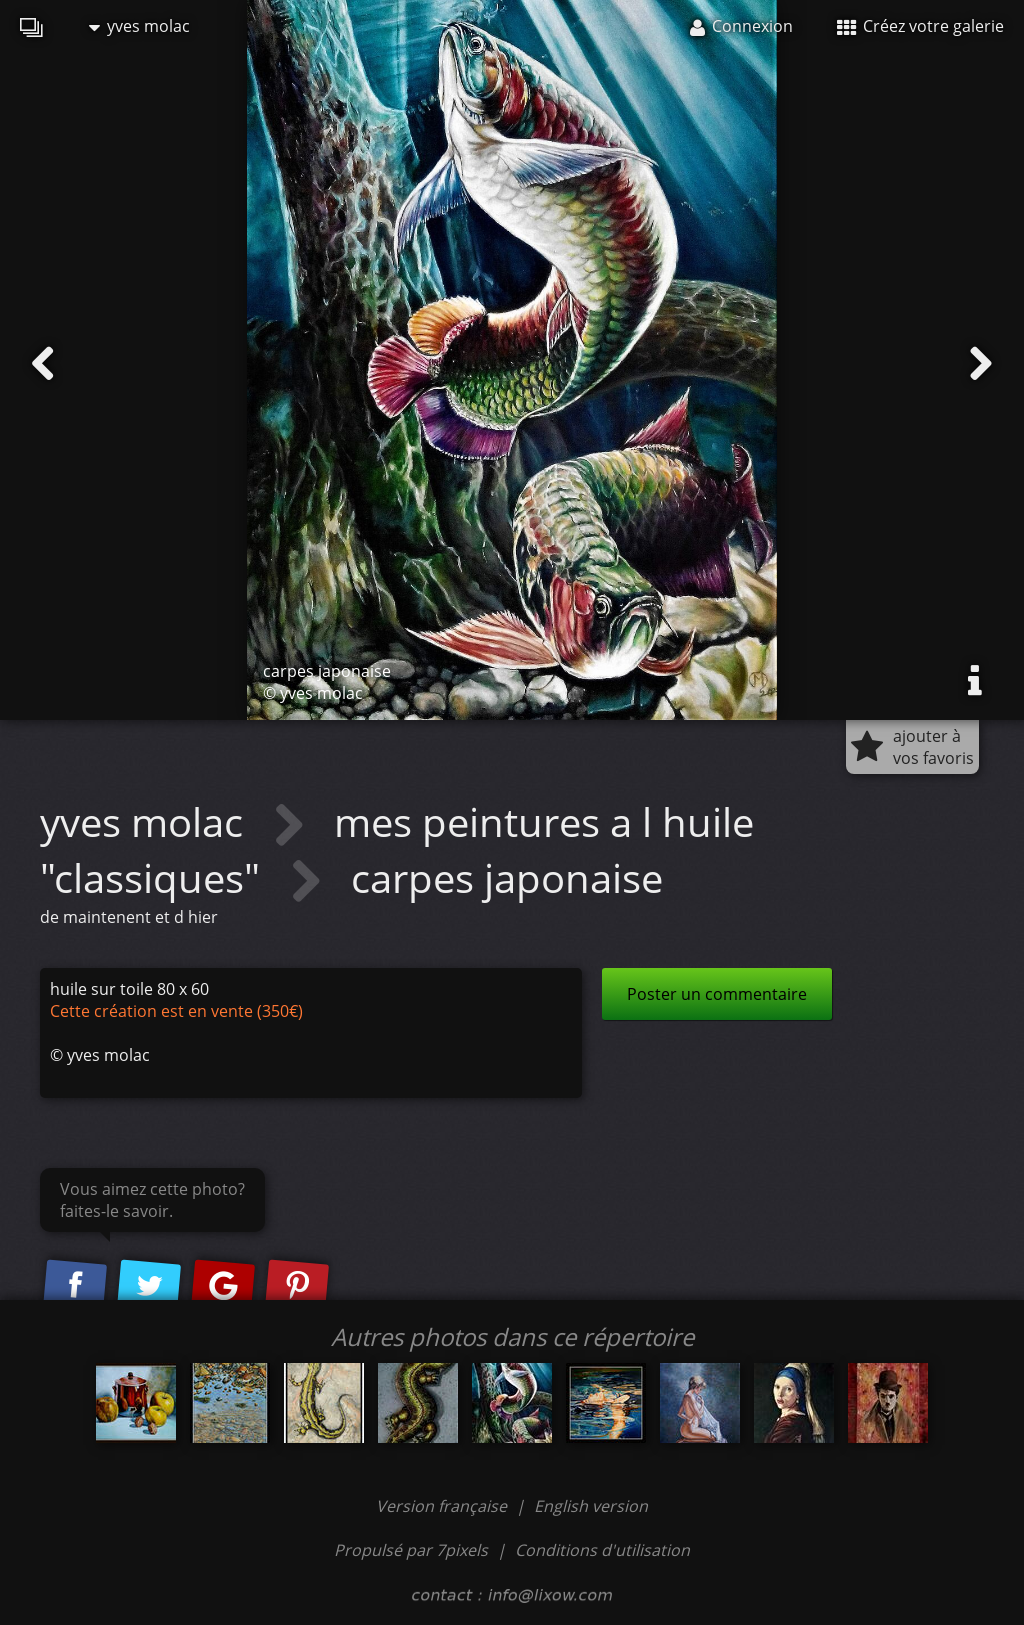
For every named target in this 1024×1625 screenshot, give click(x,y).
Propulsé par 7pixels (411, 1550)
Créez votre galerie (920, 26)
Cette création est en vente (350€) (176, 1011)
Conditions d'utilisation (602, 1550)
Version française (443, 1506)
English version (591, 1506)
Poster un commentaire (717, 994)
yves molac (139, 26)
